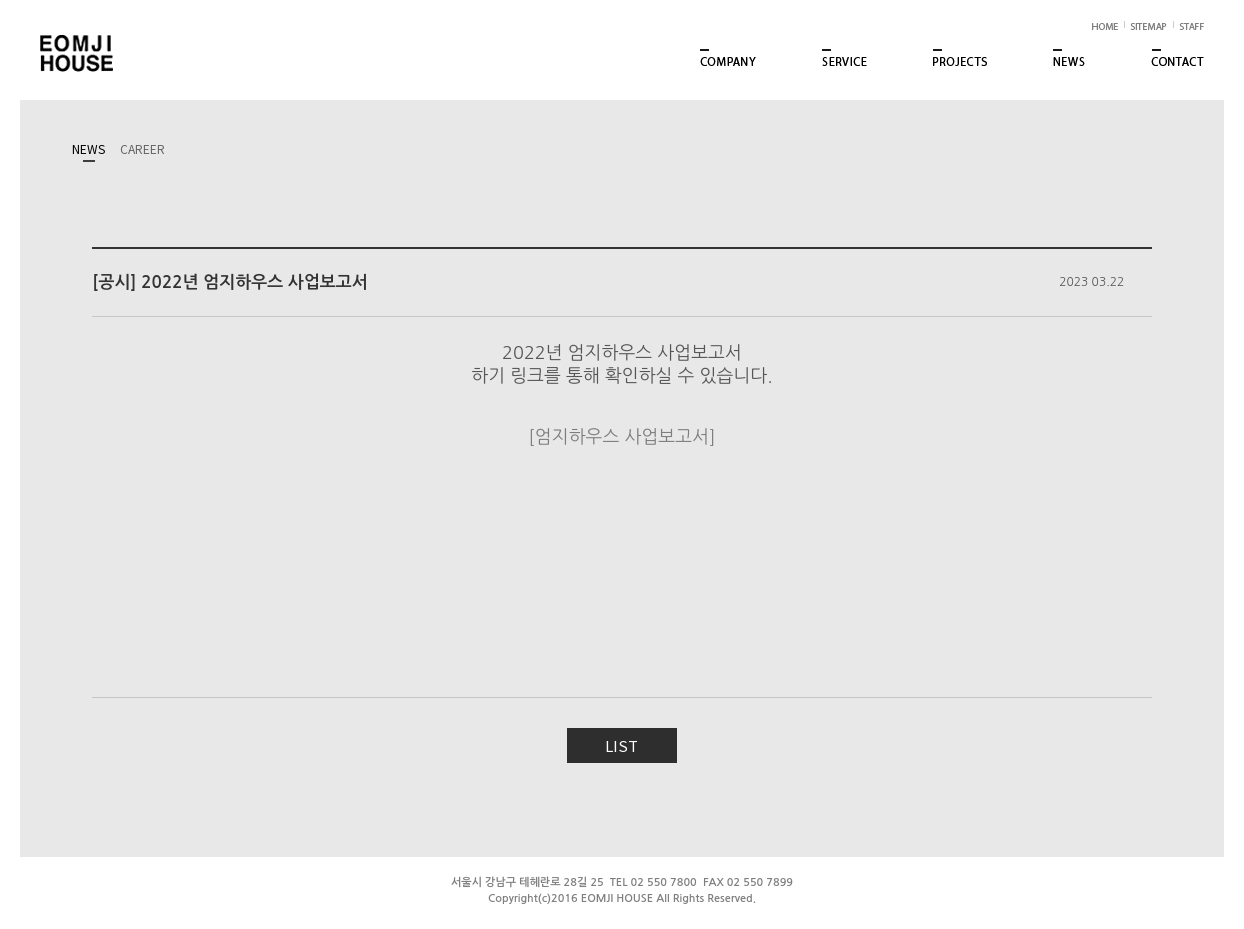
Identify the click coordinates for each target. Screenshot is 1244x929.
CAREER (142, 148)
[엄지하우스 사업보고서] (621, 437)
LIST (621, 745)
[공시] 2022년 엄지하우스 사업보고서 (230, 282)
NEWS (88, 148)
